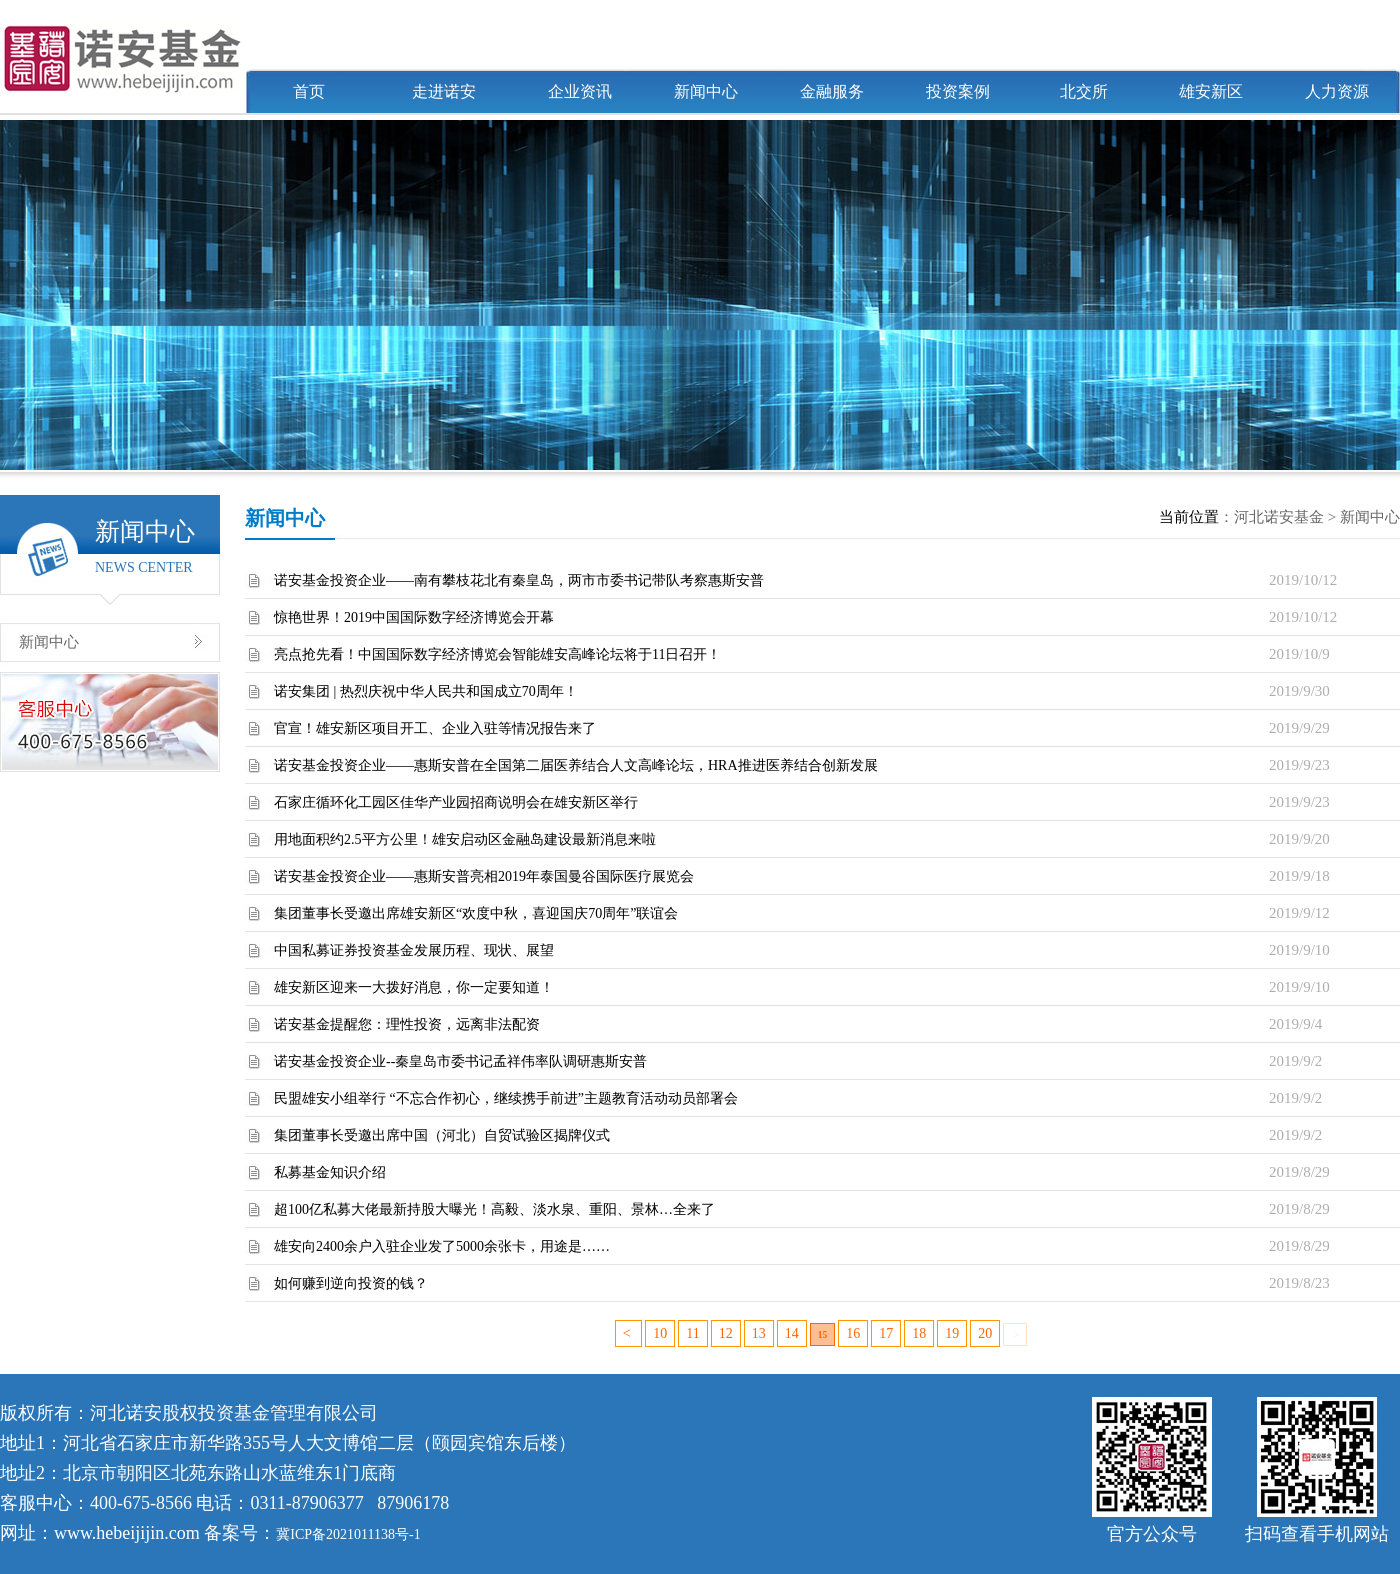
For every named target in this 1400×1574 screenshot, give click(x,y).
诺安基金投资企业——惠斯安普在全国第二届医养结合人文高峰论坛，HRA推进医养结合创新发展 (576, 765)
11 (692, 1333)
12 (726, 1333)
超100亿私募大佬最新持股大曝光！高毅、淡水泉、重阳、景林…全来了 (494, 1209)
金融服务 (832, 91)
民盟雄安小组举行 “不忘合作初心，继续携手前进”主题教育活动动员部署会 (506, 1098)
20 (985, 1333)
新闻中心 (706, 91)
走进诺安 (444, 91)
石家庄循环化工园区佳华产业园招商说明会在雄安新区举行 (456, 802)
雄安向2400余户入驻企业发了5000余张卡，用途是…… (442, 1246)
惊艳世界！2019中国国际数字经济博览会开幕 (414, 617)
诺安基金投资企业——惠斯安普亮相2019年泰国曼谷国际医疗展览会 (484, 876)
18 (919, 1333)
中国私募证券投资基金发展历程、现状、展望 (414, 950)
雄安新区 (1211, 91)
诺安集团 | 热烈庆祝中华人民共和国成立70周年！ (426, 691)
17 (886, 1333)
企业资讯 (580, 91)
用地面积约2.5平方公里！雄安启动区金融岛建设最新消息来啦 (465, 839)
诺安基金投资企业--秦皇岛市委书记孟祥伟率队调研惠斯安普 (460, 1061)
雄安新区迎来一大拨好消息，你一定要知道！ (414, 987)
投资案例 (958, 91)
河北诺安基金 (1279, 517)
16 (853, 1333)
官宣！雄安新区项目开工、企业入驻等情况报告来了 (435, 728)
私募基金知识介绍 (330, 1172)
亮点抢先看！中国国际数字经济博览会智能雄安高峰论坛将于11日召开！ (497, 654)
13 (759, 1333)
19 (952, 1333)
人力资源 (1337, 91)
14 (792, 1333)
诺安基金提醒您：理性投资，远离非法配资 (407, 1024)
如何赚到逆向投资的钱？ (351, 1283)
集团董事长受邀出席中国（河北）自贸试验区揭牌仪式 (442, 1135)
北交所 (1084, 91)
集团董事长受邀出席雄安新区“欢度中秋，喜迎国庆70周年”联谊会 (476, 913)
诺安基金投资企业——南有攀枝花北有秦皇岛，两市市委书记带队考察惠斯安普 (519, 580)
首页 (309, 91)
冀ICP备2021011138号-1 (348, 1534)
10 (660, 1333)
